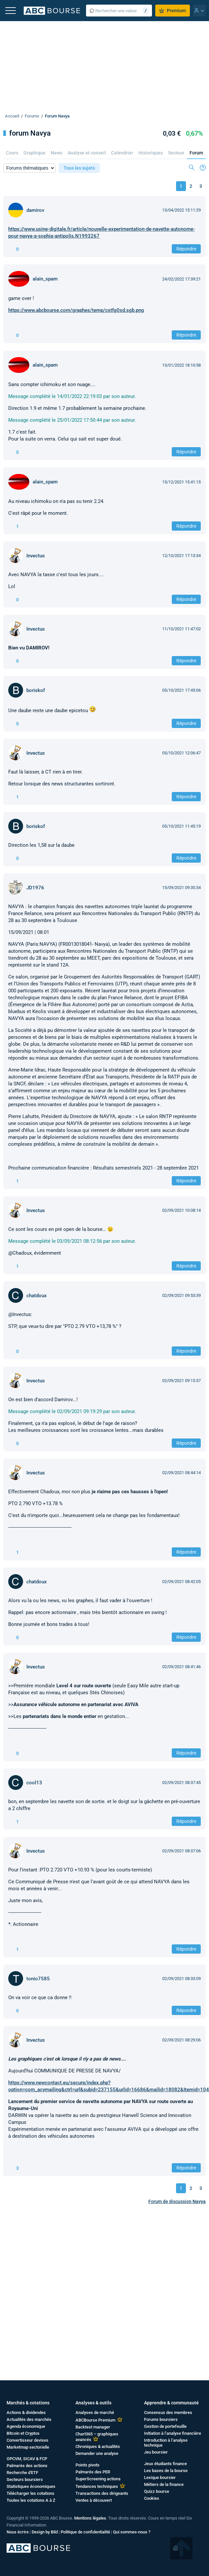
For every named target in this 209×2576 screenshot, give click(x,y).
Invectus (35, 556)
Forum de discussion (177, 2201)
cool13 (34, 1783)
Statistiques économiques (31, 2486)
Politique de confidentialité (85, 2531)
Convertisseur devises (27, 2440)
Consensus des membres (168, 2412)
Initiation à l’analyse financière (172, 2433)
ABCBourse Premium (95, 2420)
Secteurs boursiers (25, 2479)
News (56, 152)
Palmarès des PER (92, 2471)
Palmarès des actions (27, 2465)
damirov (35, 210)
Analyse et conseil (87, 152)
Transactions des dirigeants (101, 2493)
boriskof (35, 690)
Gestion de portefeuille (165, 2426)
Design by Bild (45, 2531)
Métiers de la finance (164, 2484)
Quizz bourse (156, 2491)
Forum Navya (57, 116)
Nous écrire (18, 2531)
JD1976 (35, 888)
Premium (172, 10)
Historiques (150, 152)
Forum (196, 152)
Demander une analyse (96, 2453)
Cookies (151, 2498)
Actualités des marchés (29, 2419)
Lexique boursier (160, 2477)
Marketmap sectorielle (28, 2447)
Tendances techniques (96, 2486)
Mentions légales (90, 2518)
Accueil (12, 116)
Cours (12, 152)
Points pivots (87, 2464)
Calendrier (122, 152)
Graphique (34, 152)
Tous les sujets (79, 168)
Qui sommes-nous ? (131, 2531)
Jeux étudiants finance (165, 2463)
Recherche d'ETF (22, 2472)
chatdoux (36, 1296)
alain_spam (45, 279)
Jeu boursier (156, 2452)
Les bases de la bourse (166, 2470)
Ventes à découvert (93, 2500)
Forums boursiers (161, 2419)
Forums (32, 116)
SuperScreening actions (98, 2478)
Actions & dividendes (26, 2412)
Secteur (176, 152)
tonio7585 (38, 1979)
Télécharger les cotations (30, 2493)
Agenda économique (26, 2426)
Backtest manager (92, 2427)
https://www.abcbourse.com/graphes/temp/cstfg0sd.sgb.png (76, 310)
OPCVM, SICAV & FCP (27, 2458)
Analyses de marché (94, 2412)
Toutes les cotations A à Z (31, 2500)
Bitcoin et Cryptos (23, 2433)
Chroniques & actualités (97, 2446)
